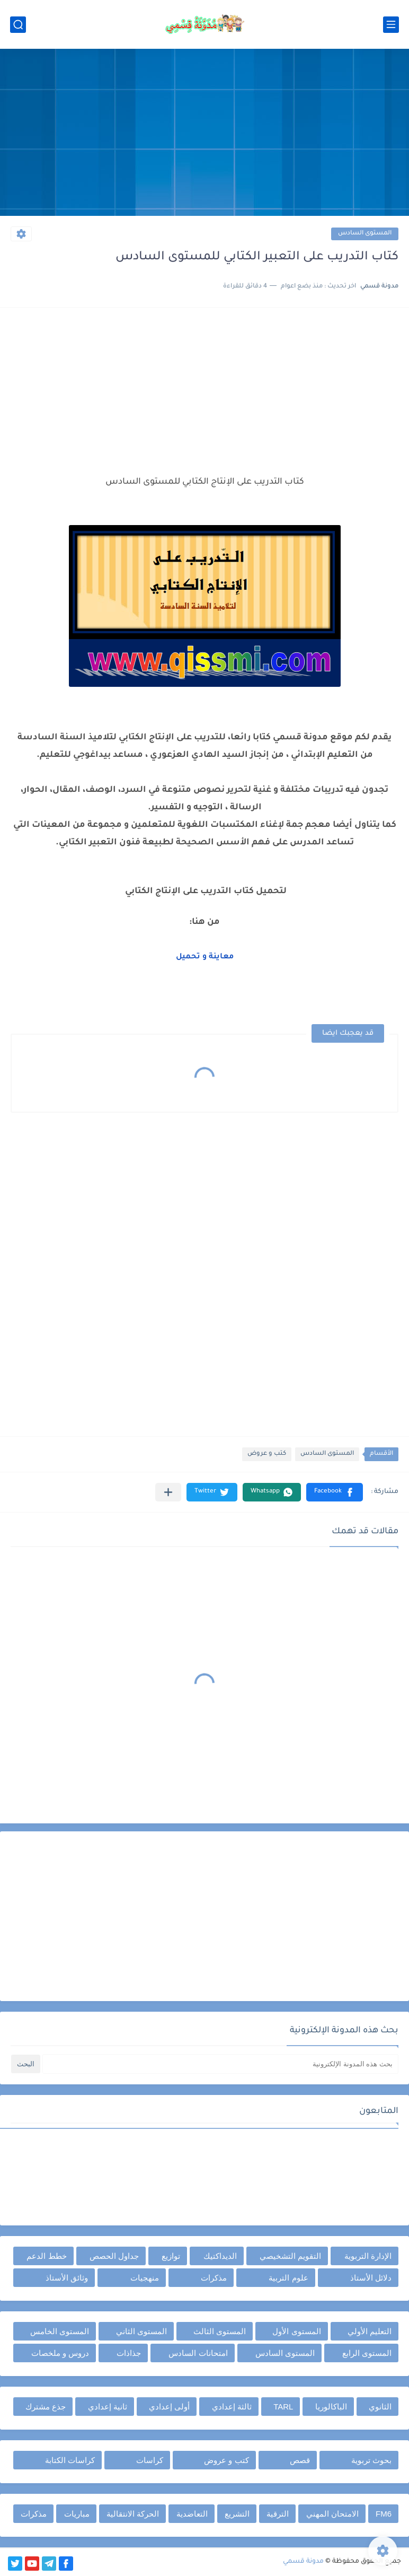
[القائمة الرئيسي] (391, 24)
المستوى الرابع (367, 2352)
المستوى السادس (365, 233)
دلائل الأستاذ (371, 2277)
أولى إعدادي (169, 2406)
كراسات (149, 2460)
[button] (334, 1492)
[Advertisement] (204, 133)
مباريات (77, 2513)
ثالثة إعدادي (232, 2406)
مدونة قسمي (303, 2561)
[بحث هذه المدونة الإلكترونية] (220, 2064)
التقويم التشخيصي (290, 2255)
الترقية (277, 2513)
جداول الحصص (114, 2255)
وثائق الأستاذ (67, 2277)
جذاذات (129, 2352)
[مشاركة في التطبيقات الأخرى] (168, 1492)
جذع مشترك (45, 2406)
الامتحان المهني (332, 2513)
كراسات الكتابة (70, 2460)
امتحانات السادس (197, 2352)
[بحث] (18, 24)
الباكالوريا (331, 2406)
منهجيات (144, 2277)
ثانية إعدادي (107, 2406)
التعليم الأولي (370, 2331)
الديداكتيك (220, 2255)
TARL (283, 2406)
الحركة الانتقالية (132, 2513)
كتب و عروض (266, 1454)
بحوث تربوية (371, 2460)
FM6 (384, 2513)
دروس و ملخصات (60, 2352)
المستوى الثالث (219, 2331)
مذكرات (214, 2277)
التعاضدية (192, 2513)
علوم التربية (288, 2277)
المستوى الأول (296, 2331)
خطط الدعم (46, 2255)
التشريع (237, 2513)
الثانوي (380, 2406)
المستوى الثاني (141, 2331)
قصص (300, 2460)
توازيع (171, 2255)
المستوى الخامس (59, 2331)
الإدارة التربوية (368, 2255)
